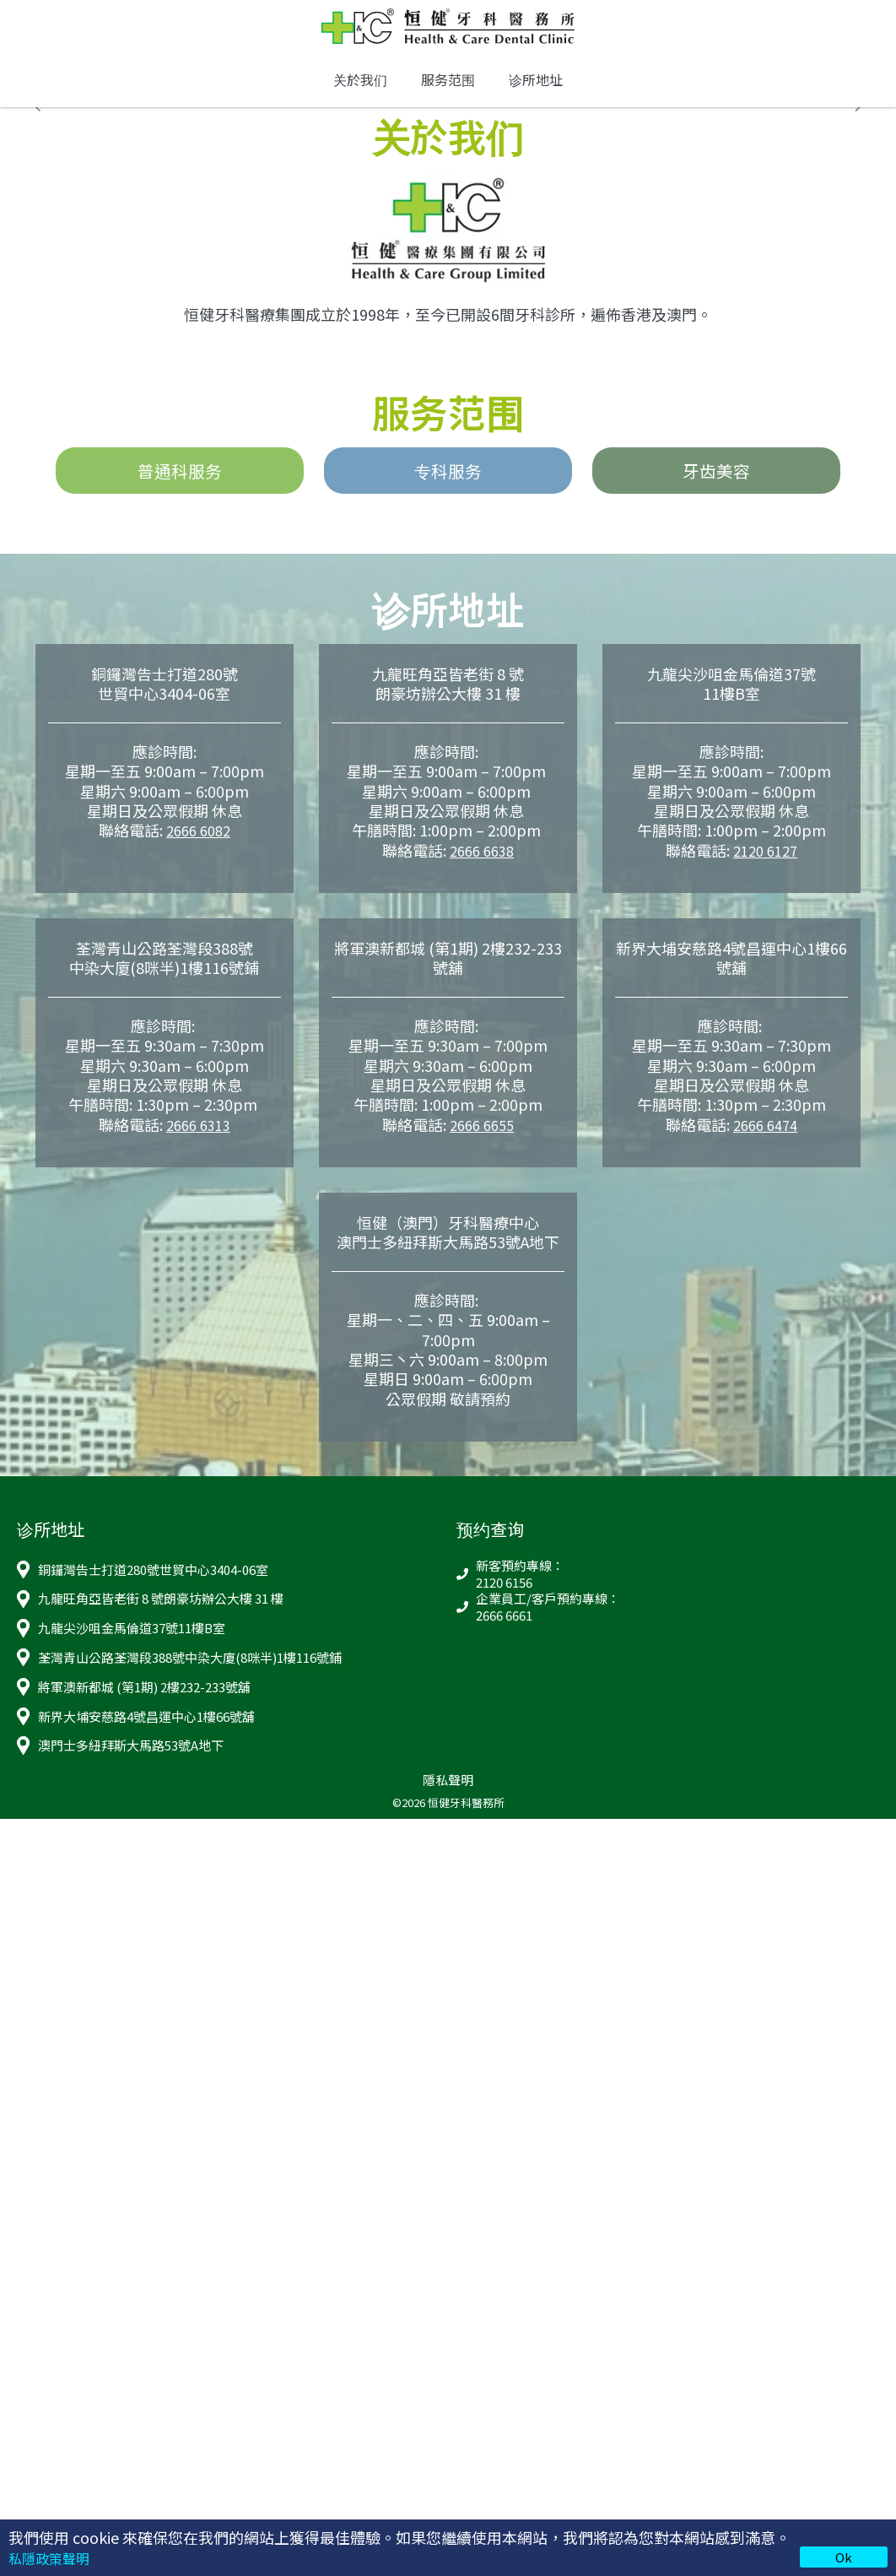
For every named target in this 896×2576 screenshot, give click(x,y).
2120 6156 (504, 1599)
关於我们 (360, 91)
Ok (843, 2557)
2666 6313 (198, 1141)
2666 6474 (765, 1141)
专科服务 (448, 485)
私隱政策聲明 (54, 2557)
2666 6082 (198, 847)
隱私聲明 (448, 1796)
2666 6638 (481, 867)
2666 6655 (481, 1141)
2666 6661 (504, 1632)
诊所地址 (536, 91)
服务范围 (448, 91)
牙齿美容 (716, 485)
